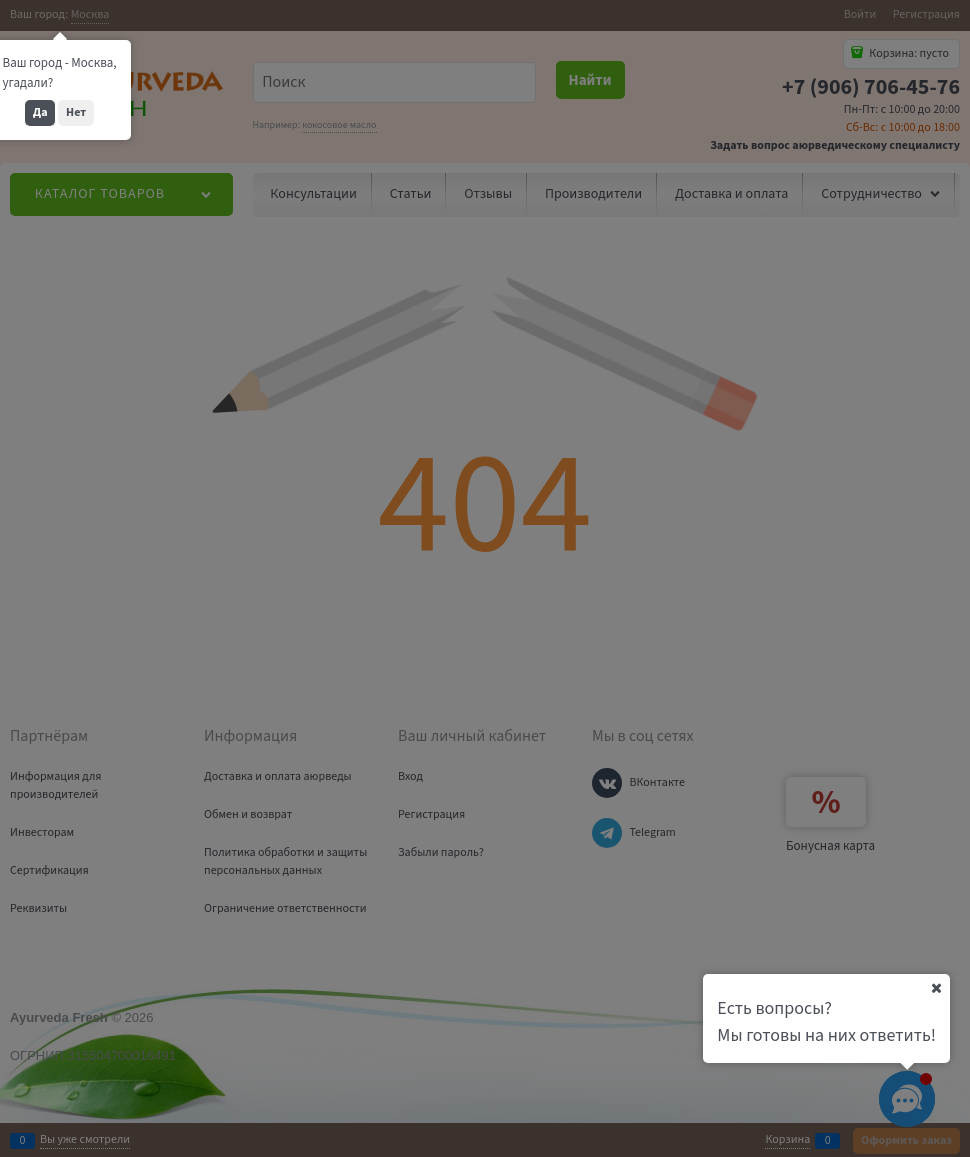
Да (40, 112)
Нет (76, 112)
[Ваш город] (936, 988)
